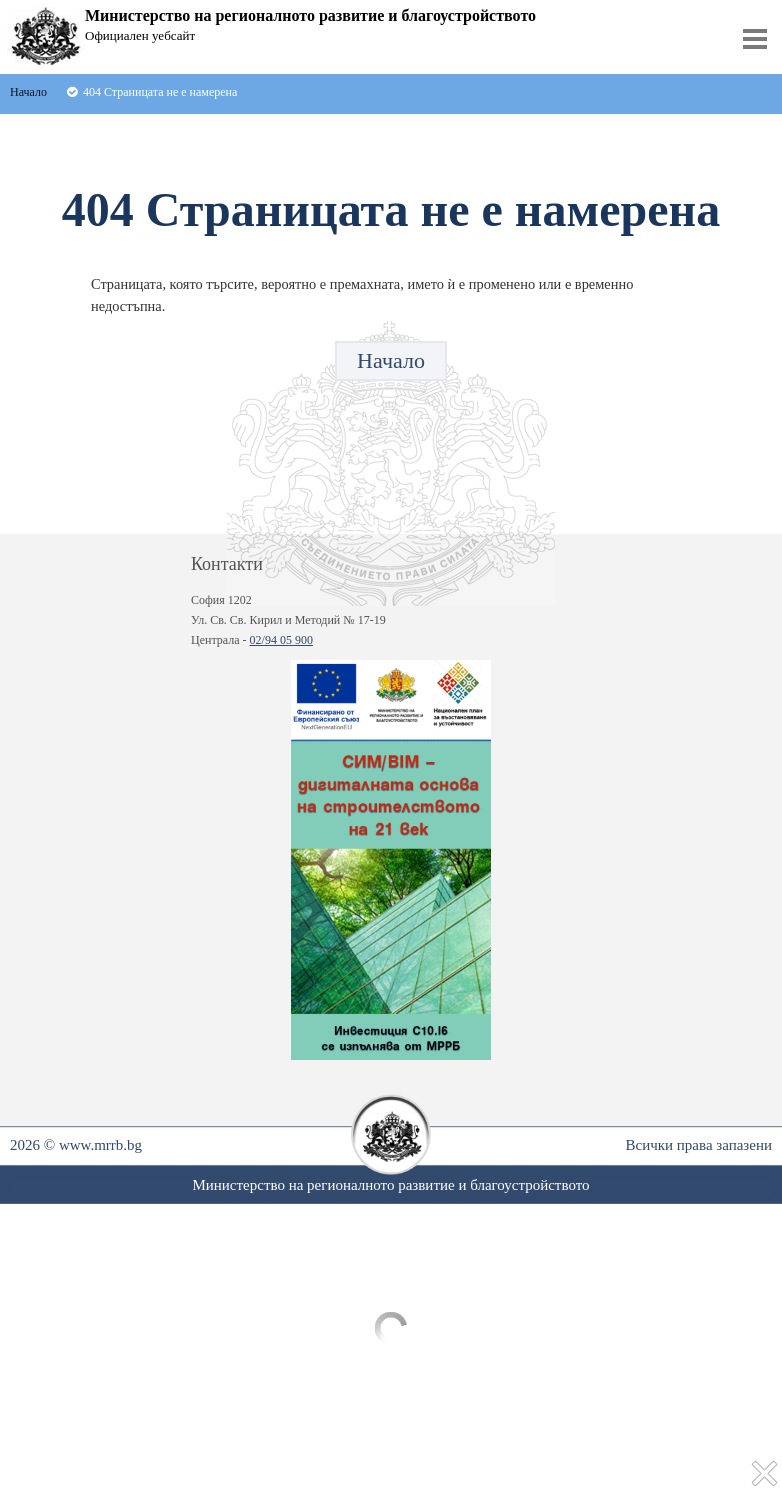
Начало (391, 360)
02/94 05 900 (281, 640)
